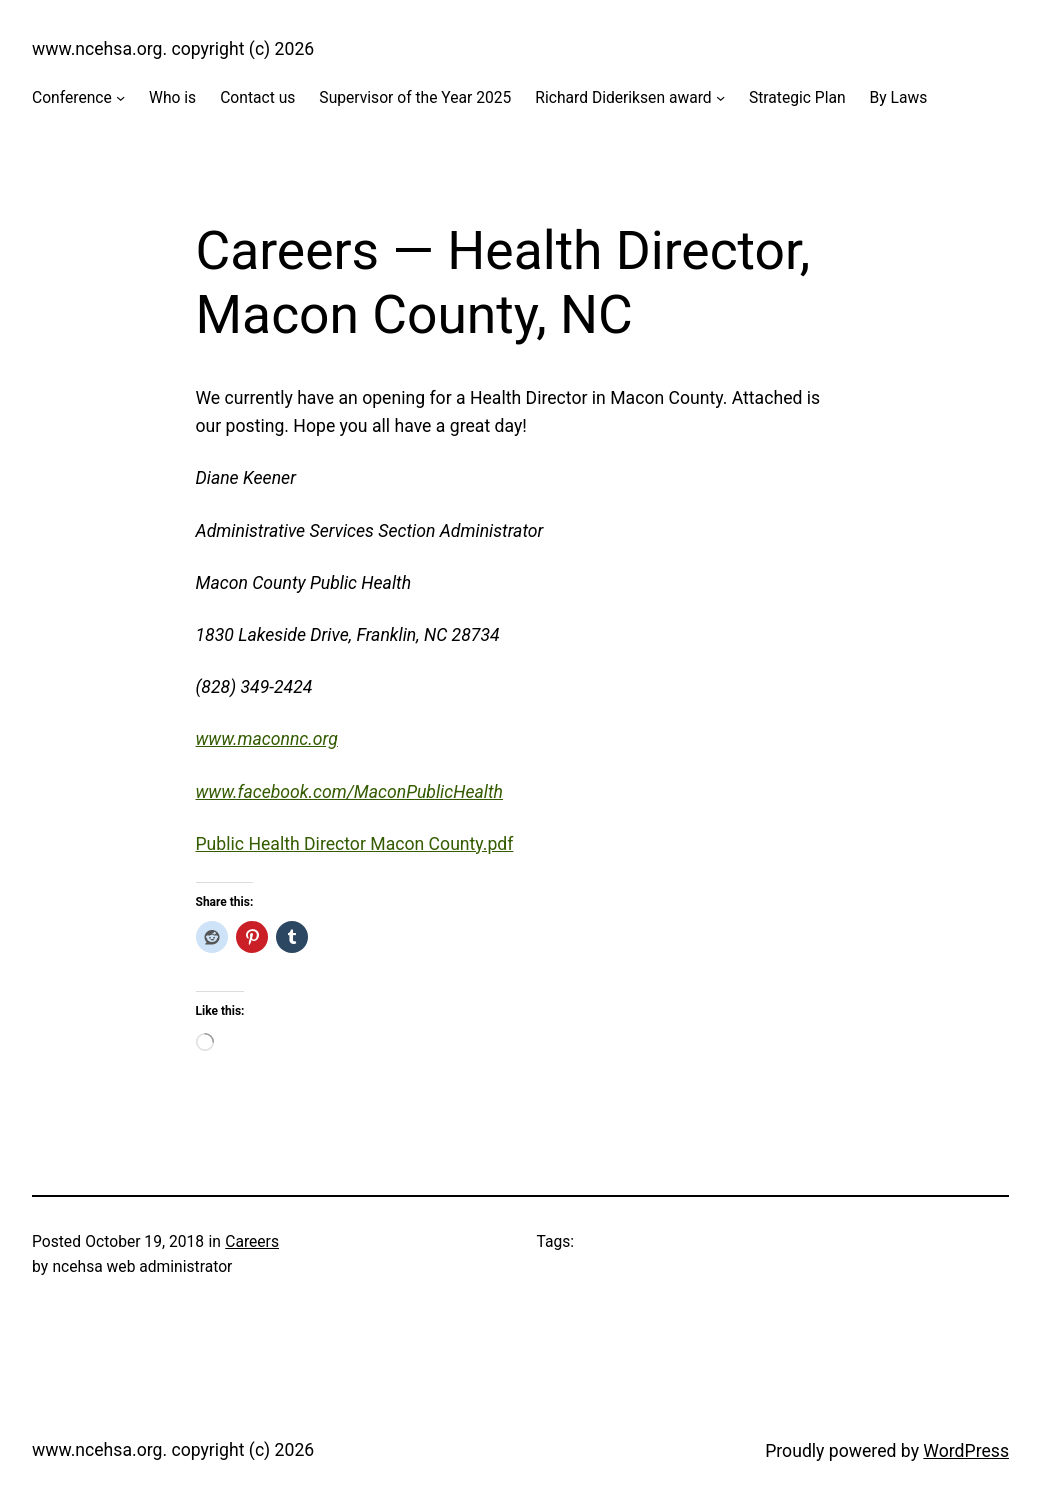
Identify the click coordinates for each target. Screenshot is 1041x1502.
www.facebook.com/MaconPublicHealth (349, 792)
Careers (252, 1241)
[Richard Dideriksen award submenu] (720, 97)
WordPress (966, 1451)
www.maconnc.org (267, 739)
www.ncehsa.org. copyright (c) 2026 (173, 49)
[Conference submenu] (120, 97)
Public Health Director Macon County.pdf (355, 844)
